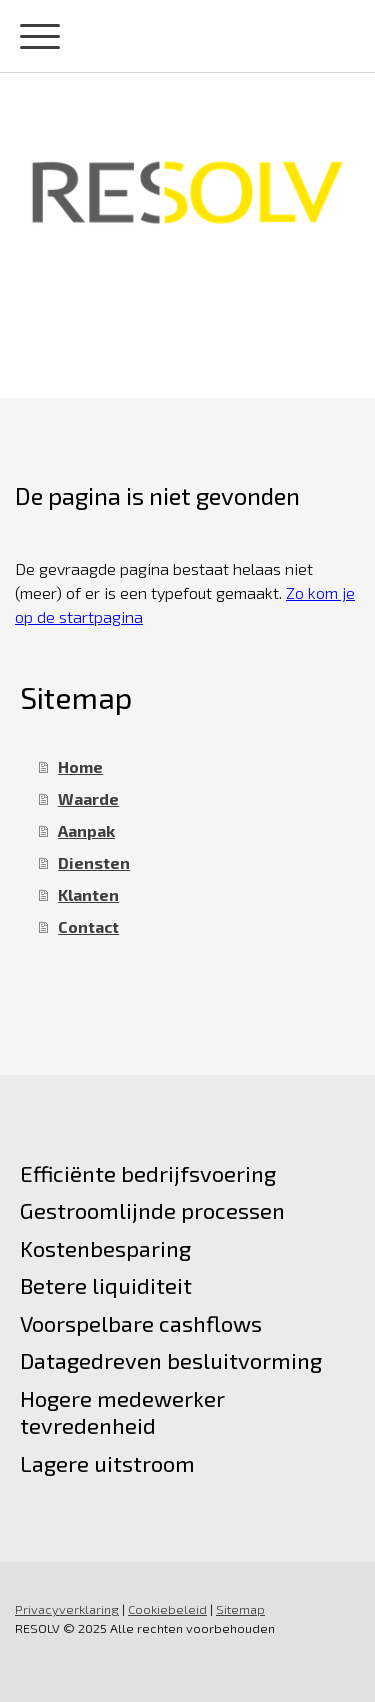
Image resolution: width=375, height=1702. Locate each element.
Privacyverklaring (67, 1609)
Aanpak (86, 830)
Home (80, 766)
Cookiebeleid (167, 1609)
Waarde (88, 798)
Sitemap (240, 1609)
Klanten (88, 894)
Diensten (94, 862)
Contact (88, 926)
